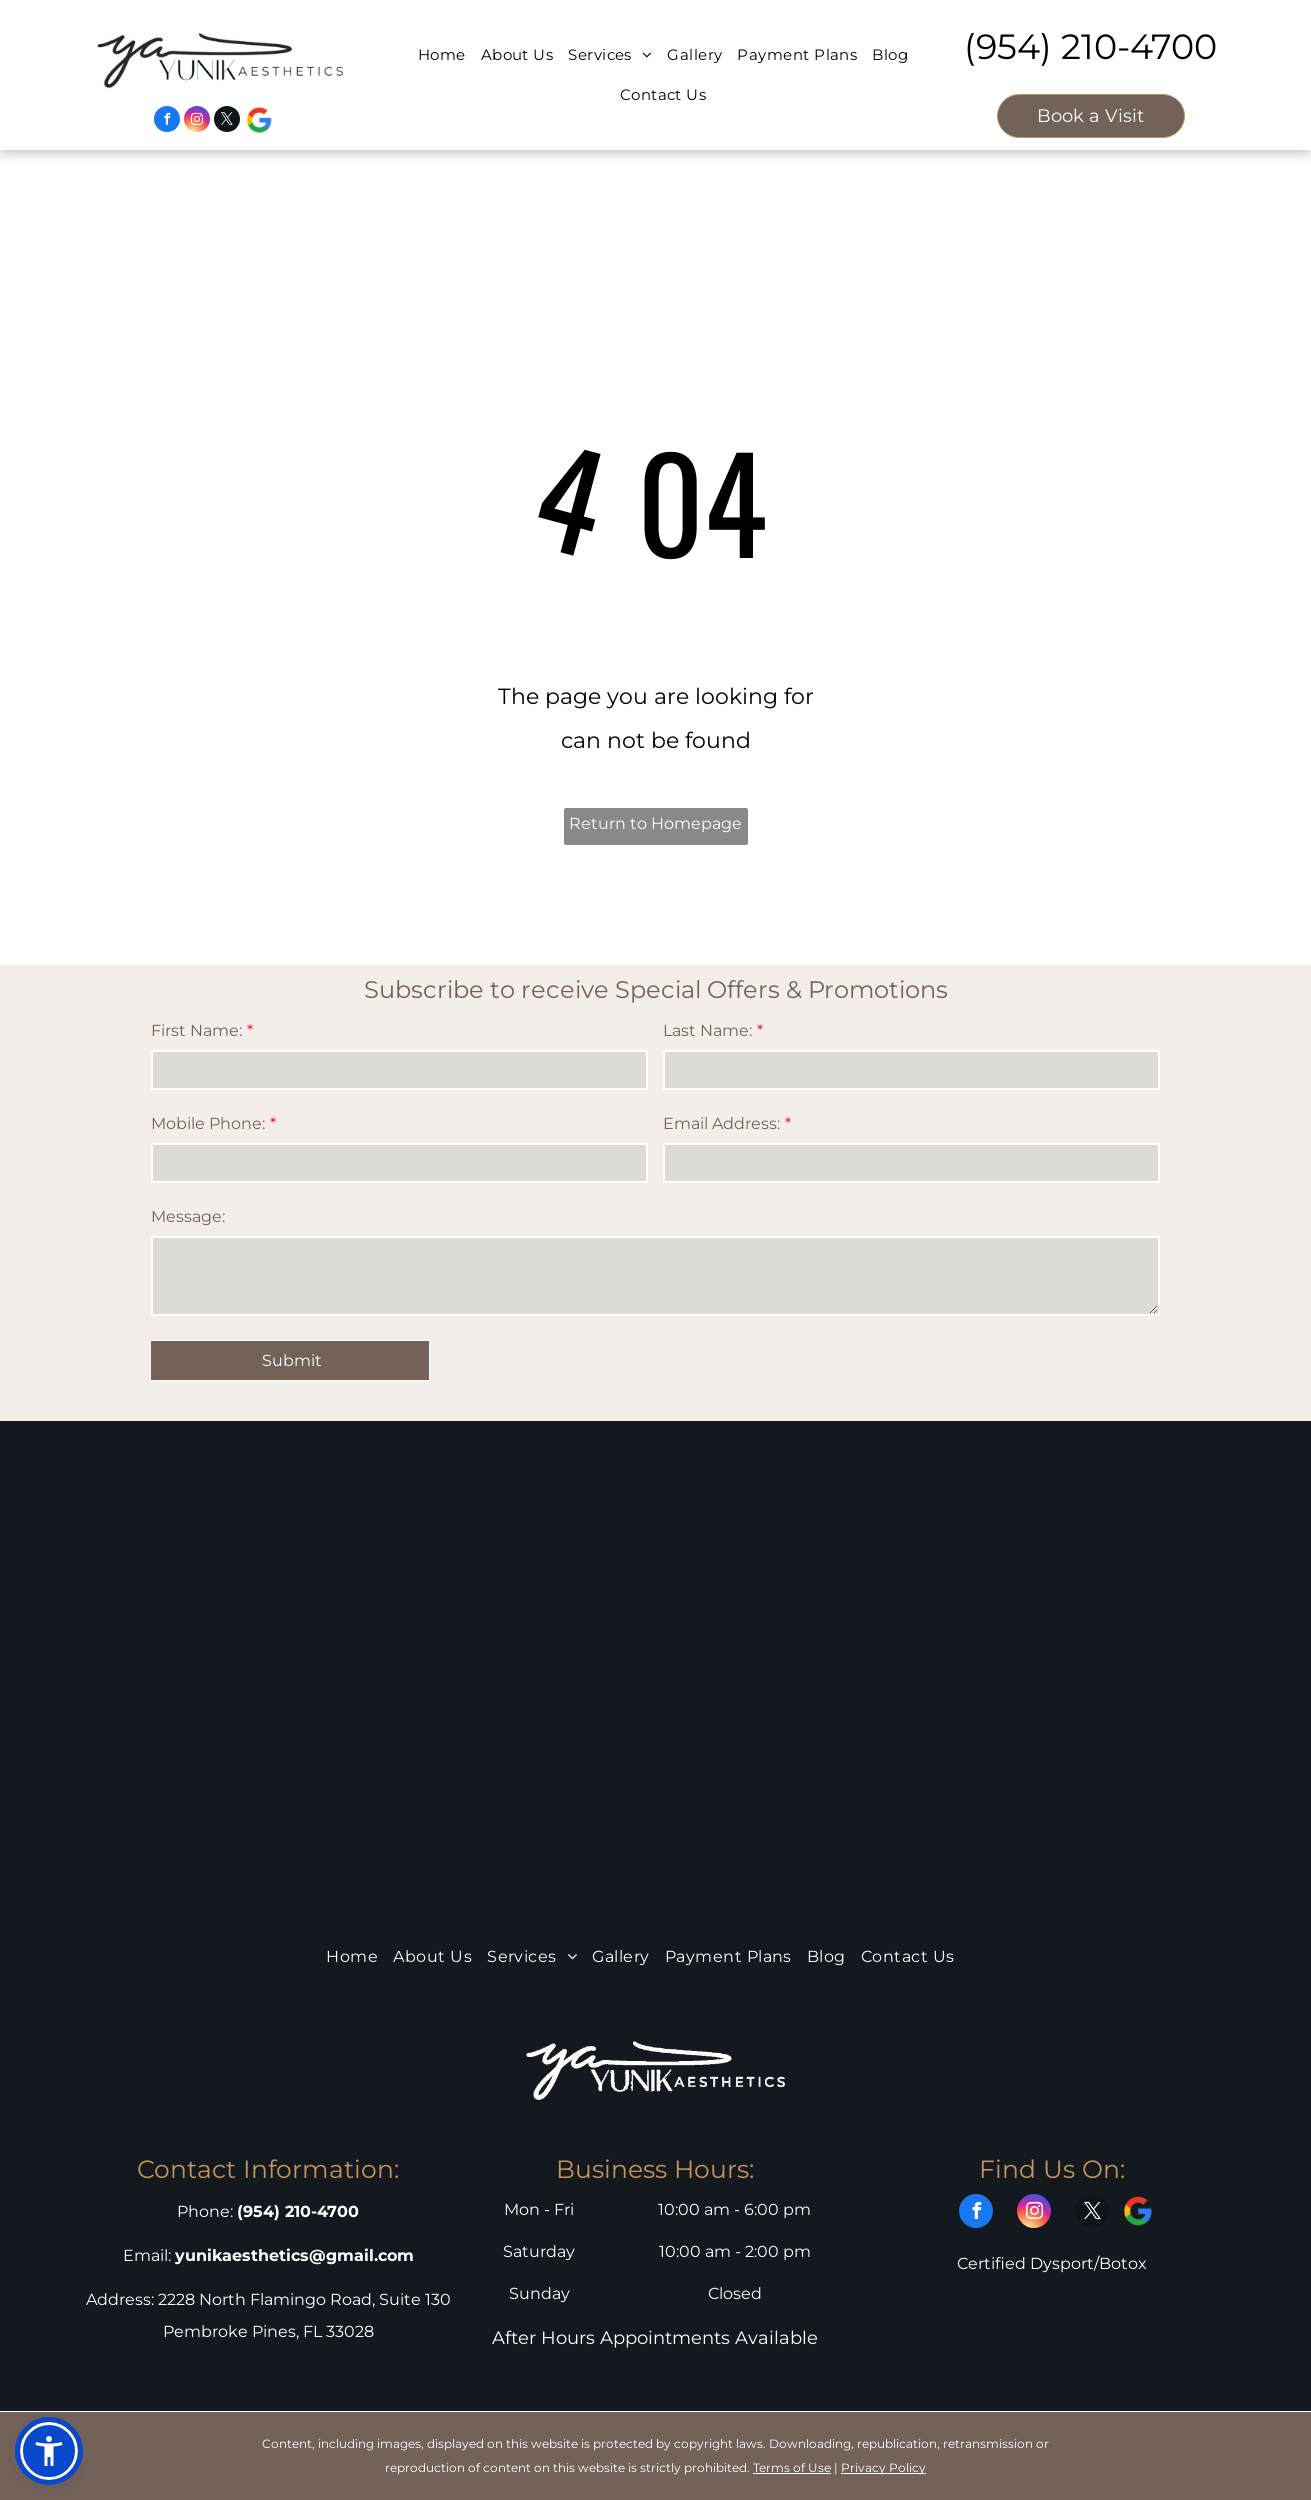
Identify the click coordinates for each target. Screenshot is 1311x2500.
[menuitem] (434, 55)
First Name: (196, 1030)
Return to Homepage (655, 823)
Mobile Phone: (208, 1123)
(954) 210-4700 (1090, 46)
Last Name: (707, 1030)
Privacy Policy (883, 2467)
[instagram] (197, 121)
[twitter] (227, 121)
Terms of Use (792, 2467)
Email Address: (721, 1123)
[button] (49, 2451)
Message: (188, 1216)
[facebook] (167, 121)
